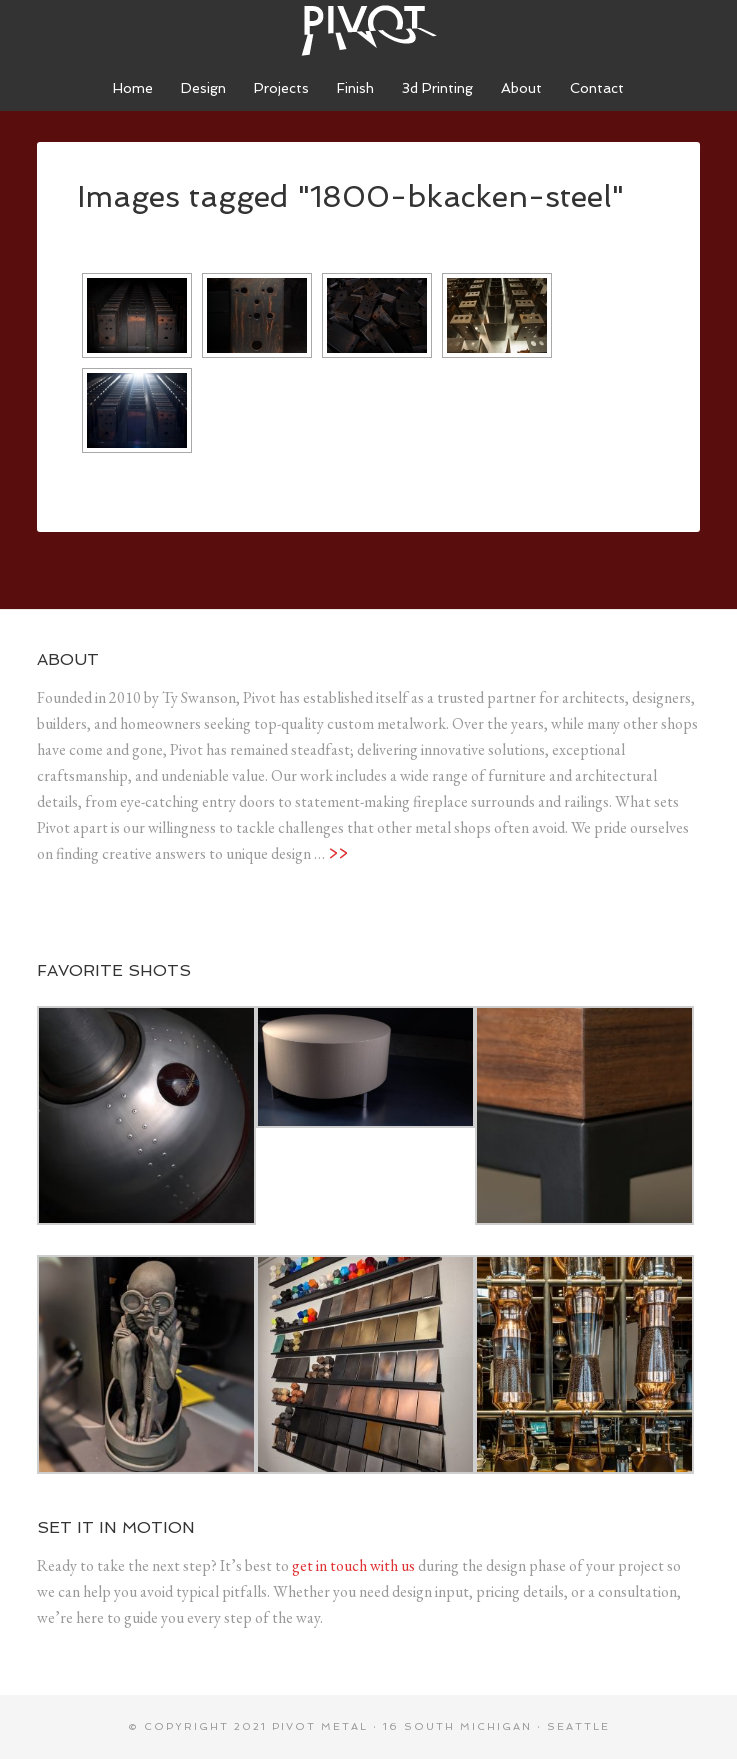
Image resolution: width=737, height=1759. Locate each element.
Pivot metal (320, 1726)
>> (338, 853)
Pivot (368, 30)
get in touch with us (353, 1565)
